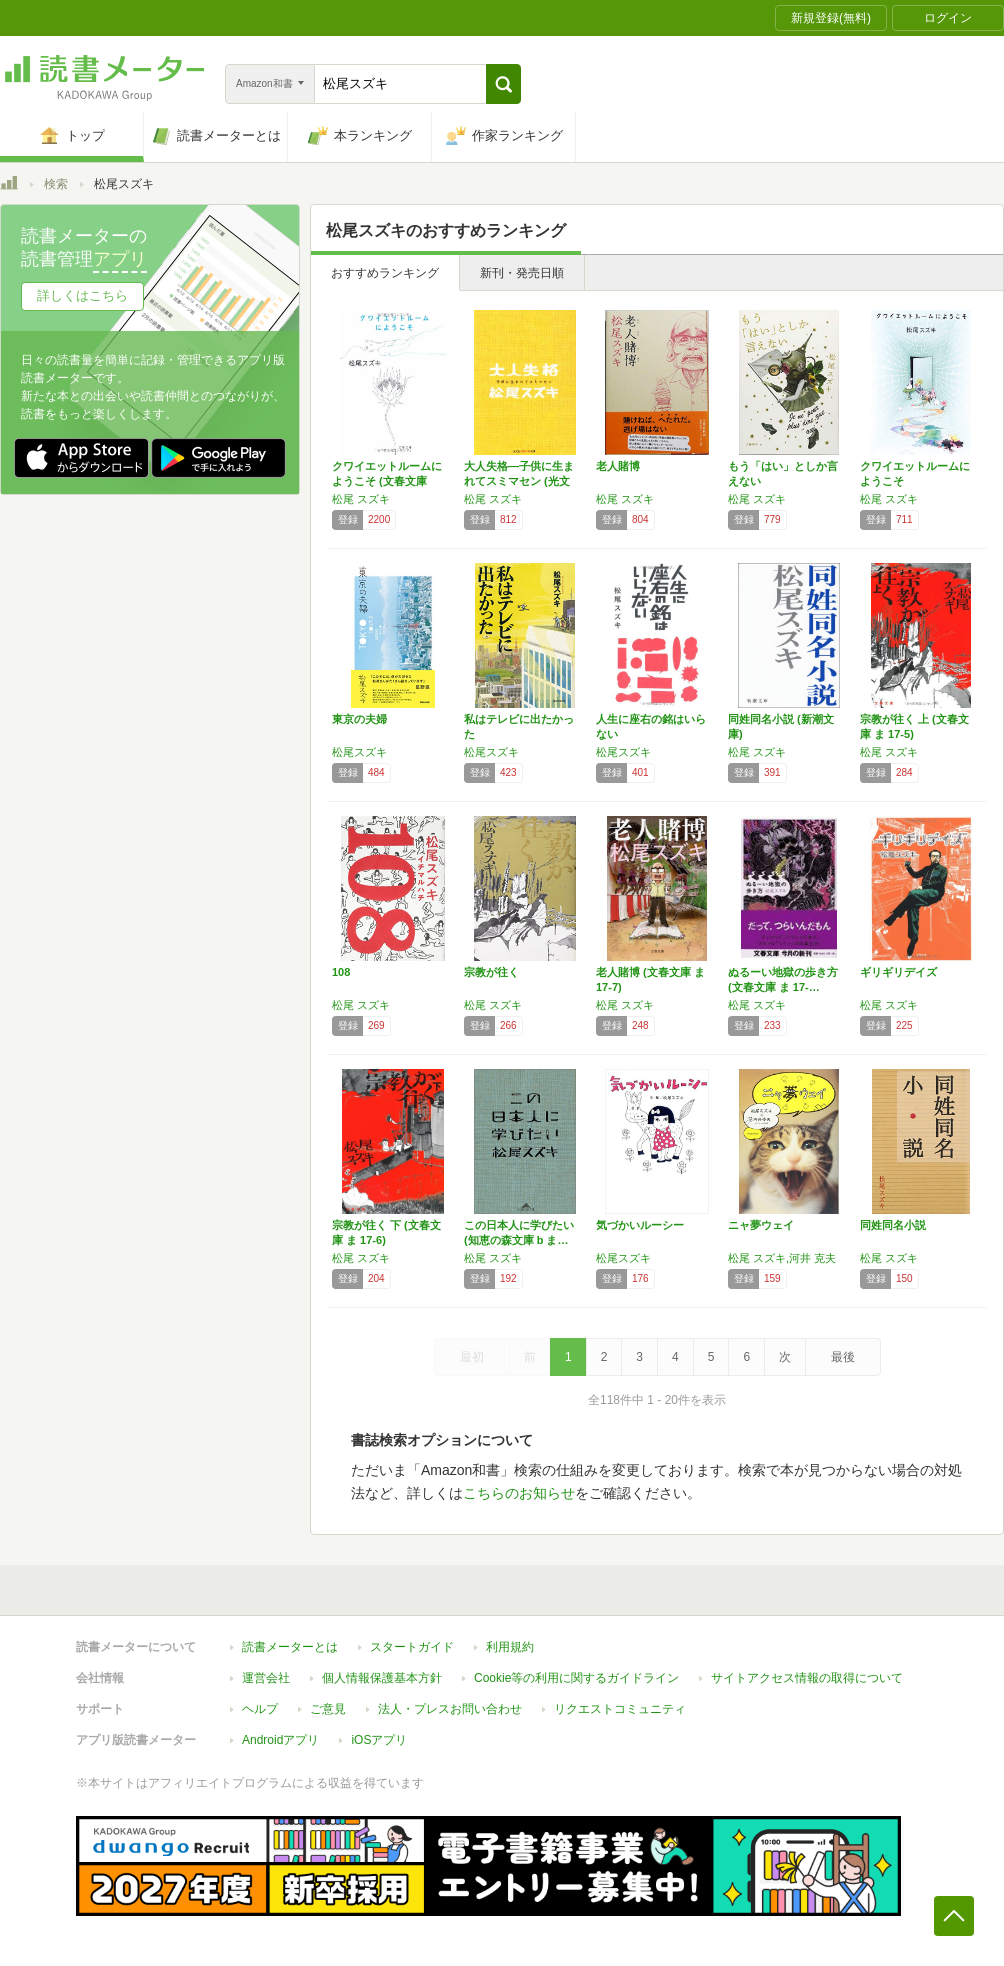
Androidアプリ (280, 1740)
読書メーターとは (290, 1647)
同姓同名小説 (893, 1225)
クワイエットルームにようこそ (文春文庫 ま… (387, 481)
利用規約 (510, 1647)
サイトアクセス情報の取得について (807, 1678)
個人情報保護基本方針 (382, 1678)
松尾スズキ (359, 752)
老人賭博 (618, 466)
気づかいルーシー (640, 1225)
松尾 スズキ (361, 499)
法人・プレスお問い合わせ (450, 1709)
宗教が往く (491, 972)
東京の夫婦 (359, 719)
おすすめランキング (385, 273)
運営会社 (266, 1678)
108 (341, 972)
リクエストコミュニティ (620, 1709)
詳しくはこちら (82, 295)
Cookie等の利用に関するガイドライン (576, 1678)
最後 (843, 1357)
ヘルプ (260, 1709)
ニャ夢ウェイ (761, 1225)
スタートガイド (412, 1647)
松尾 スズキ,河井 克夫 (782, 1258)
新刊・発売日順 (522, 273)
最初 (472, 1357)
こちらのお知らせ (519, 1493)
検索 (56, 184)
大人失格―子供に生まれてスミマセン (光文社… (519, 481)
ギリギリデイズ (898, 972)
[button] (503, 84)
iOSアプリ (379, 1740)
